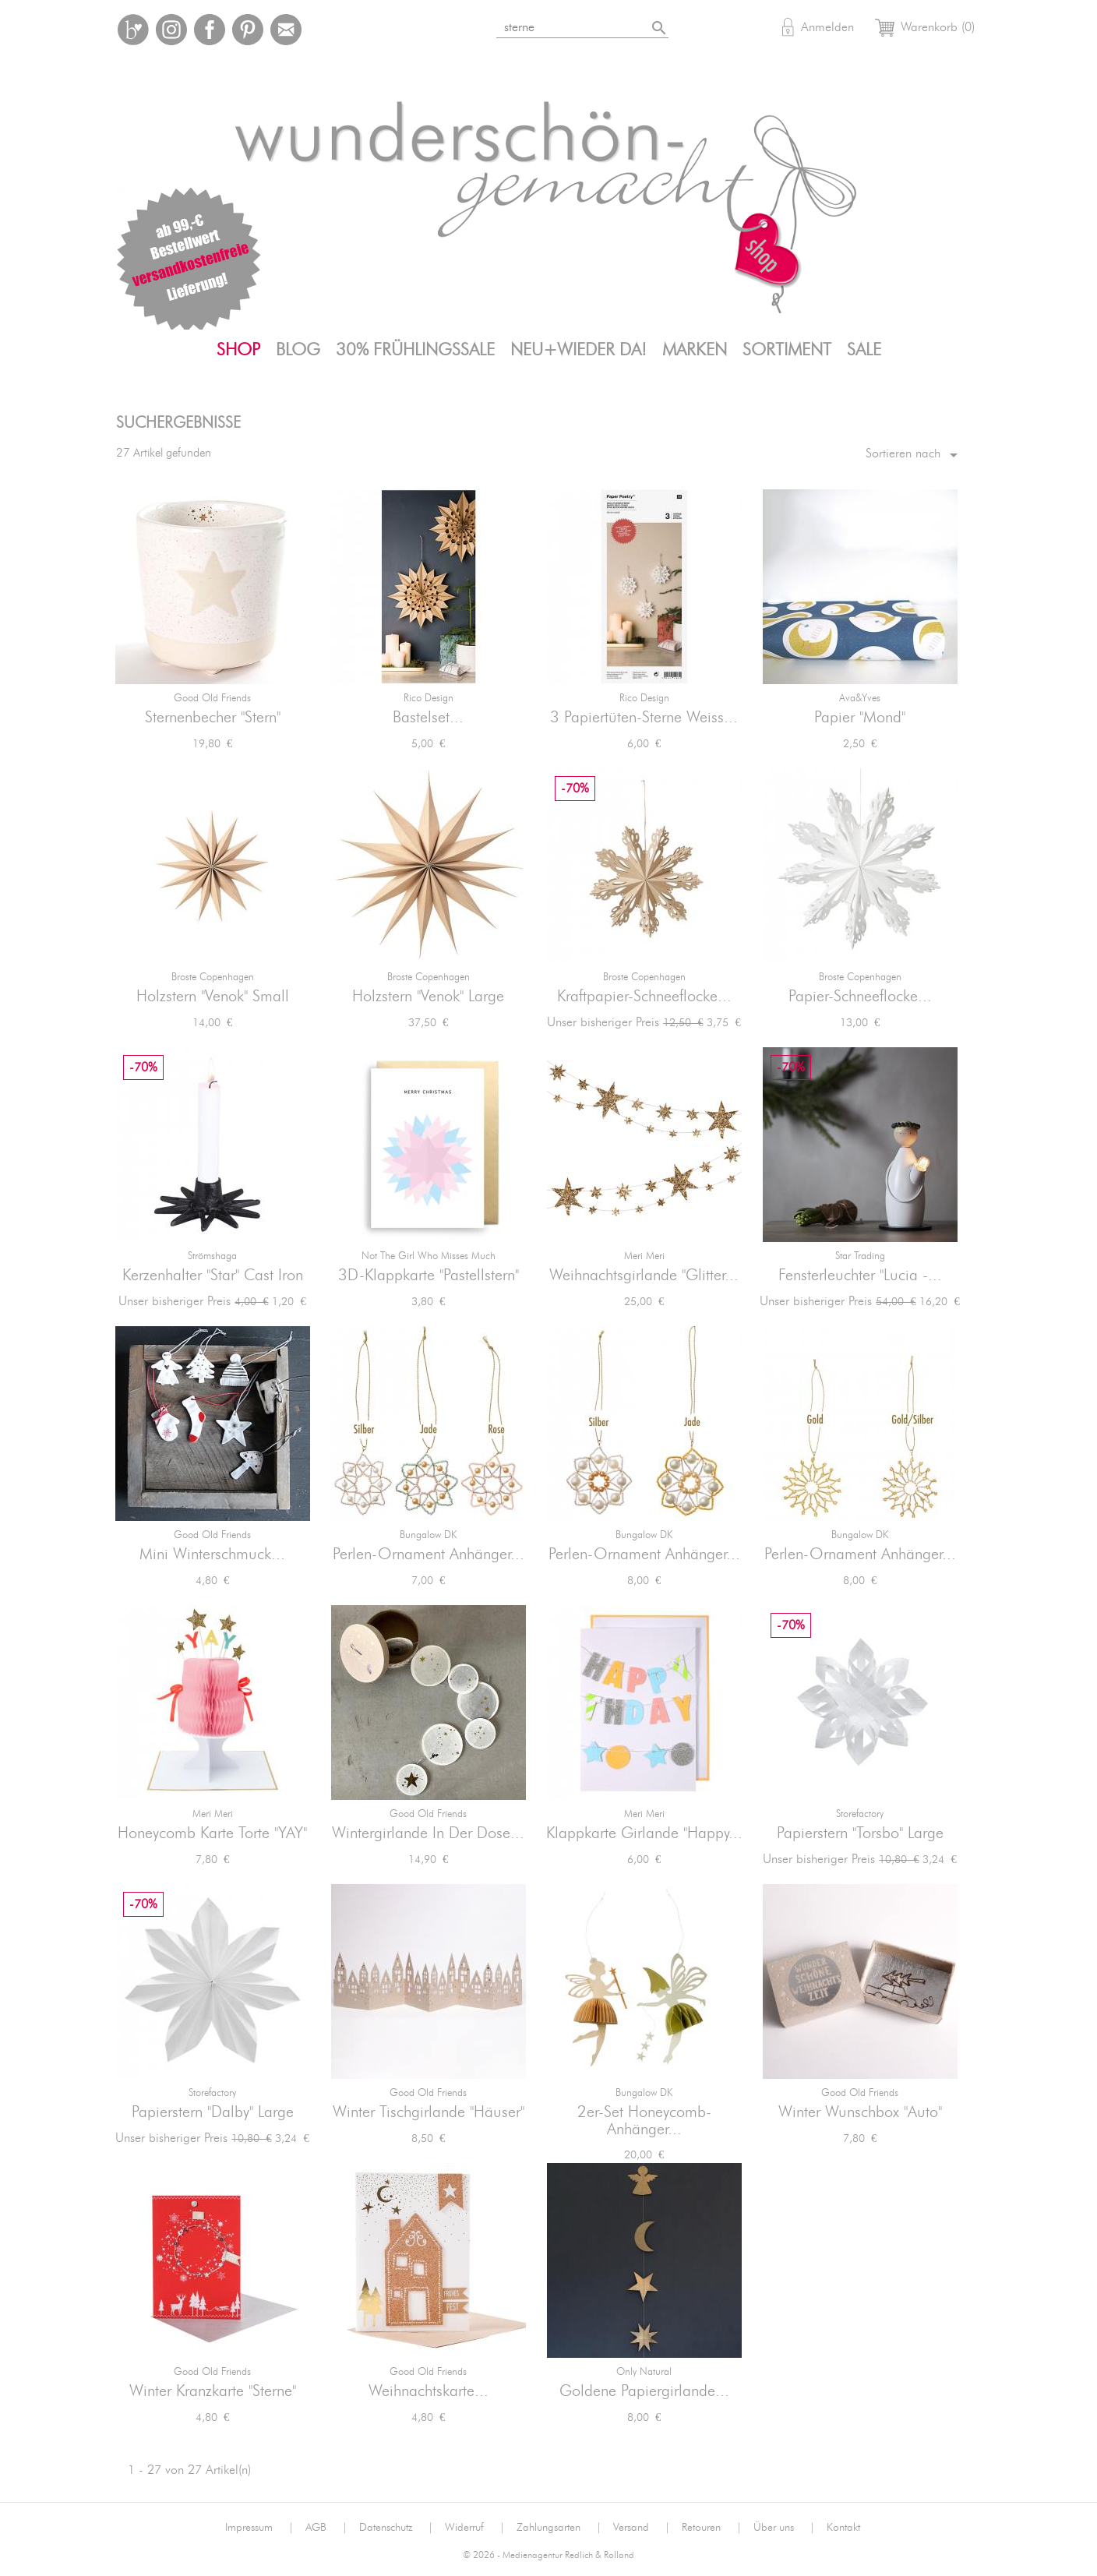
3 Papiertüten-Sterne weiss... (644, 717)
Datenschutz (396, 2527)
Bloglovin (133, 29)
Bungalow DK (428, 1535)
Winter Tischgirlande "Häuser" (428, 2112)
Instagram (171, 29)
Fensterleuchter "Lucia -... (860, 1275)
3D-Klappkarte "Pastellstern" (428, 1275)
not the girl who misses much (429, 1256)
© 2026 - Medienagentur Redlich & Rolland (548, 2555)
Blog (298, 349)
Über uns (784, 2527)
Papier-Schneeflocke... (860, 996)
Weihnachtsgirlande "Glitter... (644, 1275)
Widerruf (475, 2527)
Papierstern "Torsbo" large (860, 1833)
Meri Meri (644, 1256)
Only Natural (644, 2372)
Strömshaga (212, 1256)
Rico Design (428, 698)
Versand (641, 2527)
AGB (326, 2527)
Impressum (259, 2527)
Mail (286, 29)
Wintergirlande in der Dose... (428, 1833)
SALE (864, 349)
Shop (238, 349)
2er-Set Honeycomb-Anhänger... (644, 2121)
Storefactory (860, 1814)
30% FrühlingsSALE (415, 349)
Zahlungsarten (559, 2527)
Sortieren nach (914, 455)
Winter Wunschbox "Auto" (860, 2112)
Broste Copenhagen (212, 977)
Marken (694, 349)
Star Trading (860, 1256)
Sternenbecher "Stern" (212, 717)
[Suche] (584, 24)
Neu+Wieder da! (578, 349)
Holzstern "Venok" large (428, 996)
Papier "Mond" (859, 717)
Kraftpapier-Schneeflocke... (644, 996)
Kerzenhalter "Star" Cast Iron (212, 1275)
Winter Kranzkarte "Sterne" (212, 2391)
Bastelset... (428, 717)
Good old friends (212, 698)
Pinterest (247, 29)
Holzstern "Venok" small (212, 996)
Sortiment (787, 349)
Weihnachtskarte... (429, 2391)
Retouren (712, 2527)
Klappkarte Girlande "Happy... (644, 1833)
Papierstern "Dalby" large (213, 2112)
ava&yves (859, 698)
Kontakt (843, 2527)
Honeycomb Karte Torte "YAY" (212, 1833)
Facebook (209, 29)
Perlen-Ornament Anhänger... (428, 1554)
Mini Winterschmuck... (212, 1554)
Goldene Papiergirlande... (644, 2391)
